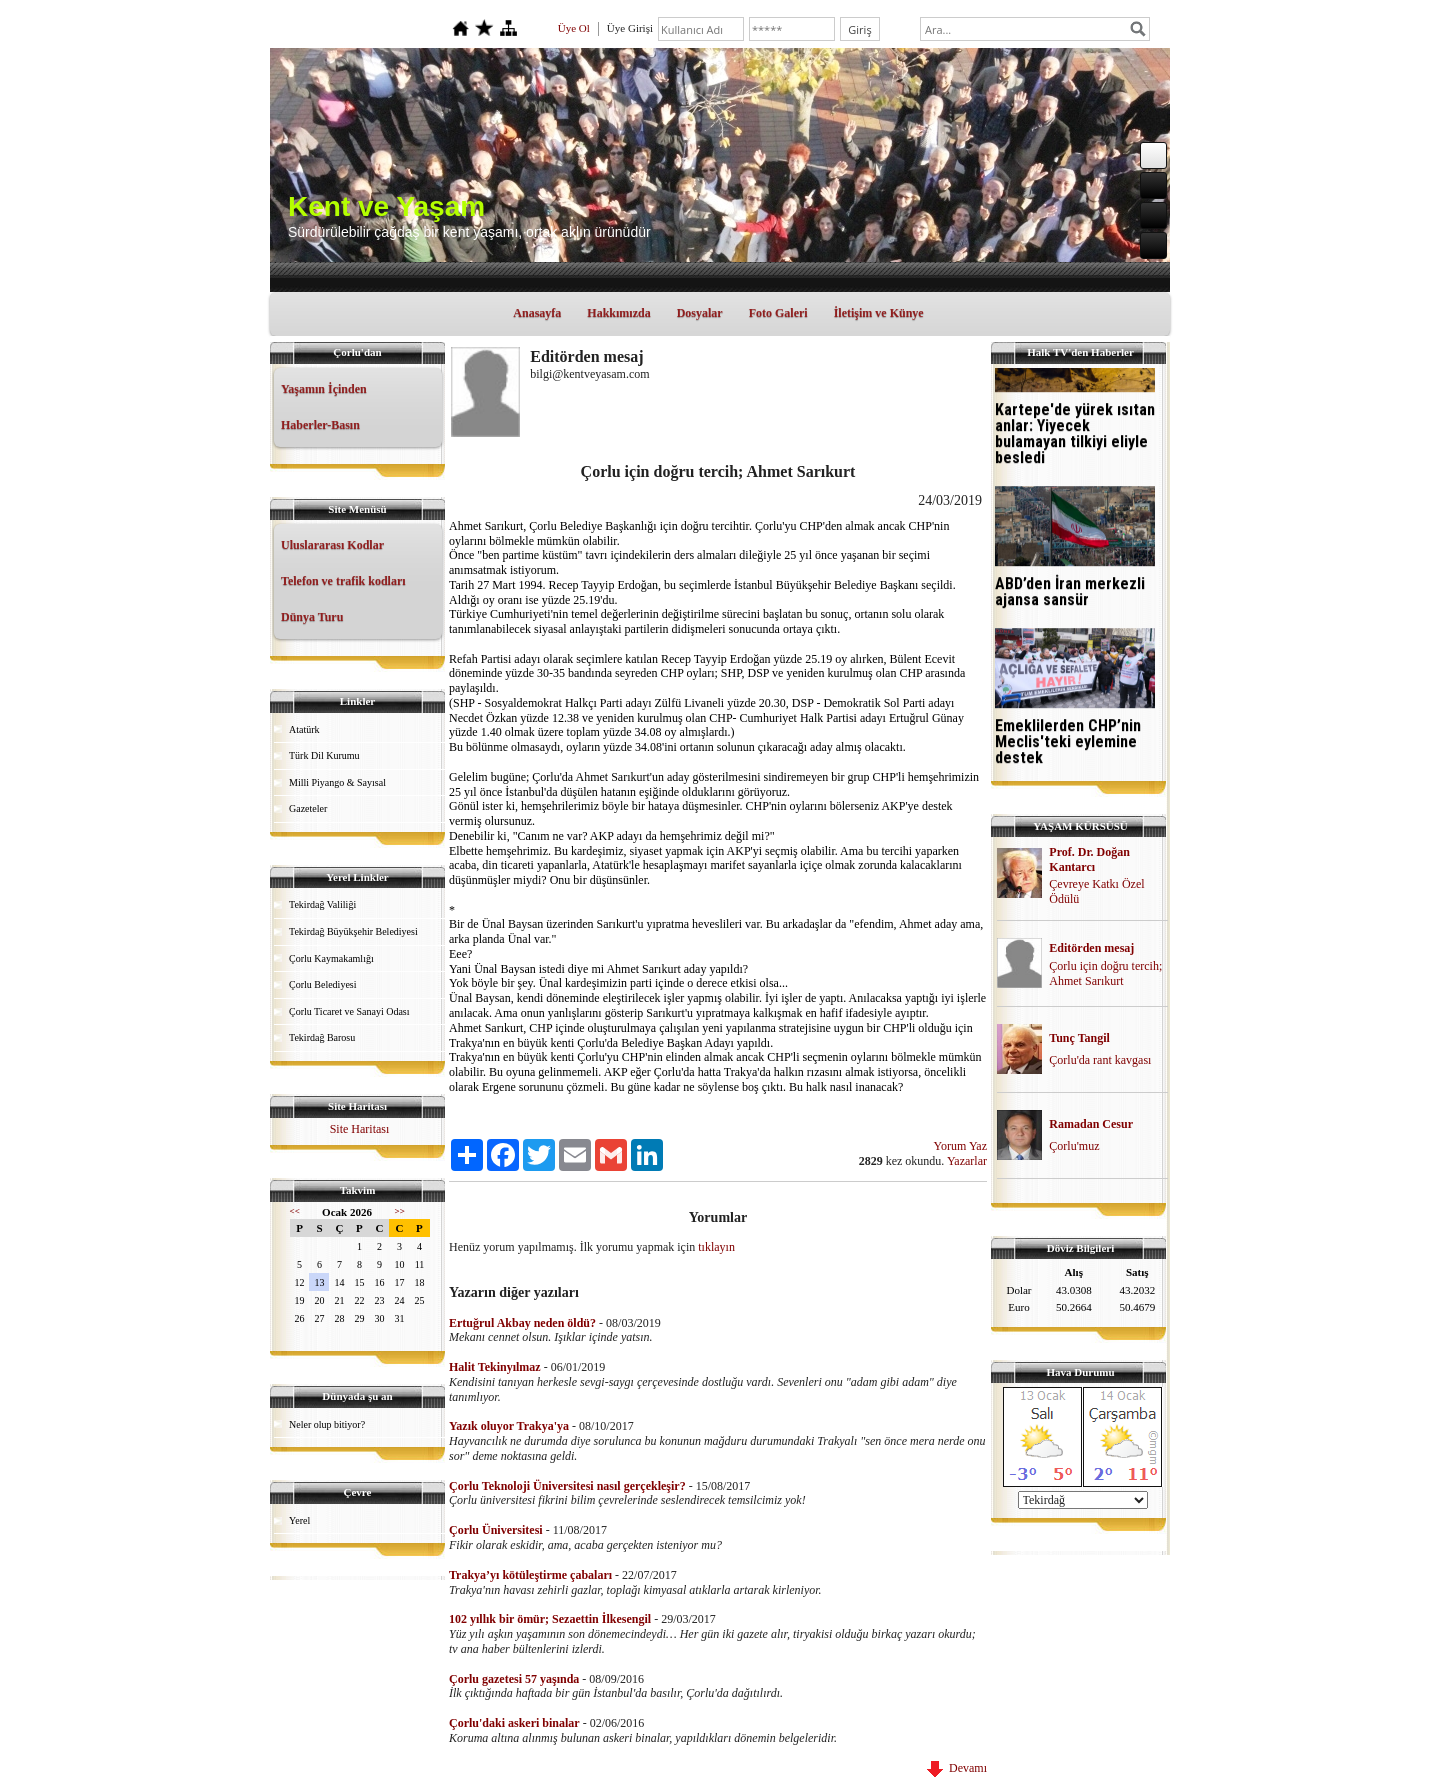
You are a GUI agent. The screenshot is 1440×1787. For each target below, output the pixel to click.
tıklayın (716, 1247)
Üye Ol (574, 28)
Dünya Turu (312, 617)
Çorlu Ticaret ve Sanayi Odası (349, 1011)
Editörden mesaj (1091, 948)
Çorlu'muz (1074, 1146)
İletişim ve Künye (879, 313)
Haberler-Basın (320, 425)
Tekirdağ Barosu (322, 1037)
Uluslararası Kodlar (332, 545)
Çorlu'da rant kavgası (1100, 1060)
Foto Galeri (778, 313)
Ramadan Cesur (1091, 1124)
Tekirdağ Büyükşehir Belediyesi (353, 931)
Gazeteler (308, 808)
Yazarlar (967, 1161)
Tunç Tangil (1079, 1038)
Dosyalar (700, 313)
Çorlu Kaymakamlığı (331, 958)
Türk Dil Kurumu (324, 755)
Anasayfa (537, 313)
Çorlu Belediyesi (323, 984)
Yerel (299, 1520)
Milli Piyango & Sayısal (337, 782)
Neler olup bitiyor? (327, 1424)
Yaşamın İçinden (324, 389)
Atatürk (304, 729)
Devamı (957, 1768)
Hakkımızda (618, 313)
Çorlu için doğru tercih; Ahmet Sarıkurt (1105, 973)
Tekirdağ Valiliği (322, 904)
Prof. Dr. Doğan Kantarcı (1089, 859)
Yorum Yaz (960, 1146)
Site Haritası (360, 1129)
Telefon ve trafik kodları (343, 581)
